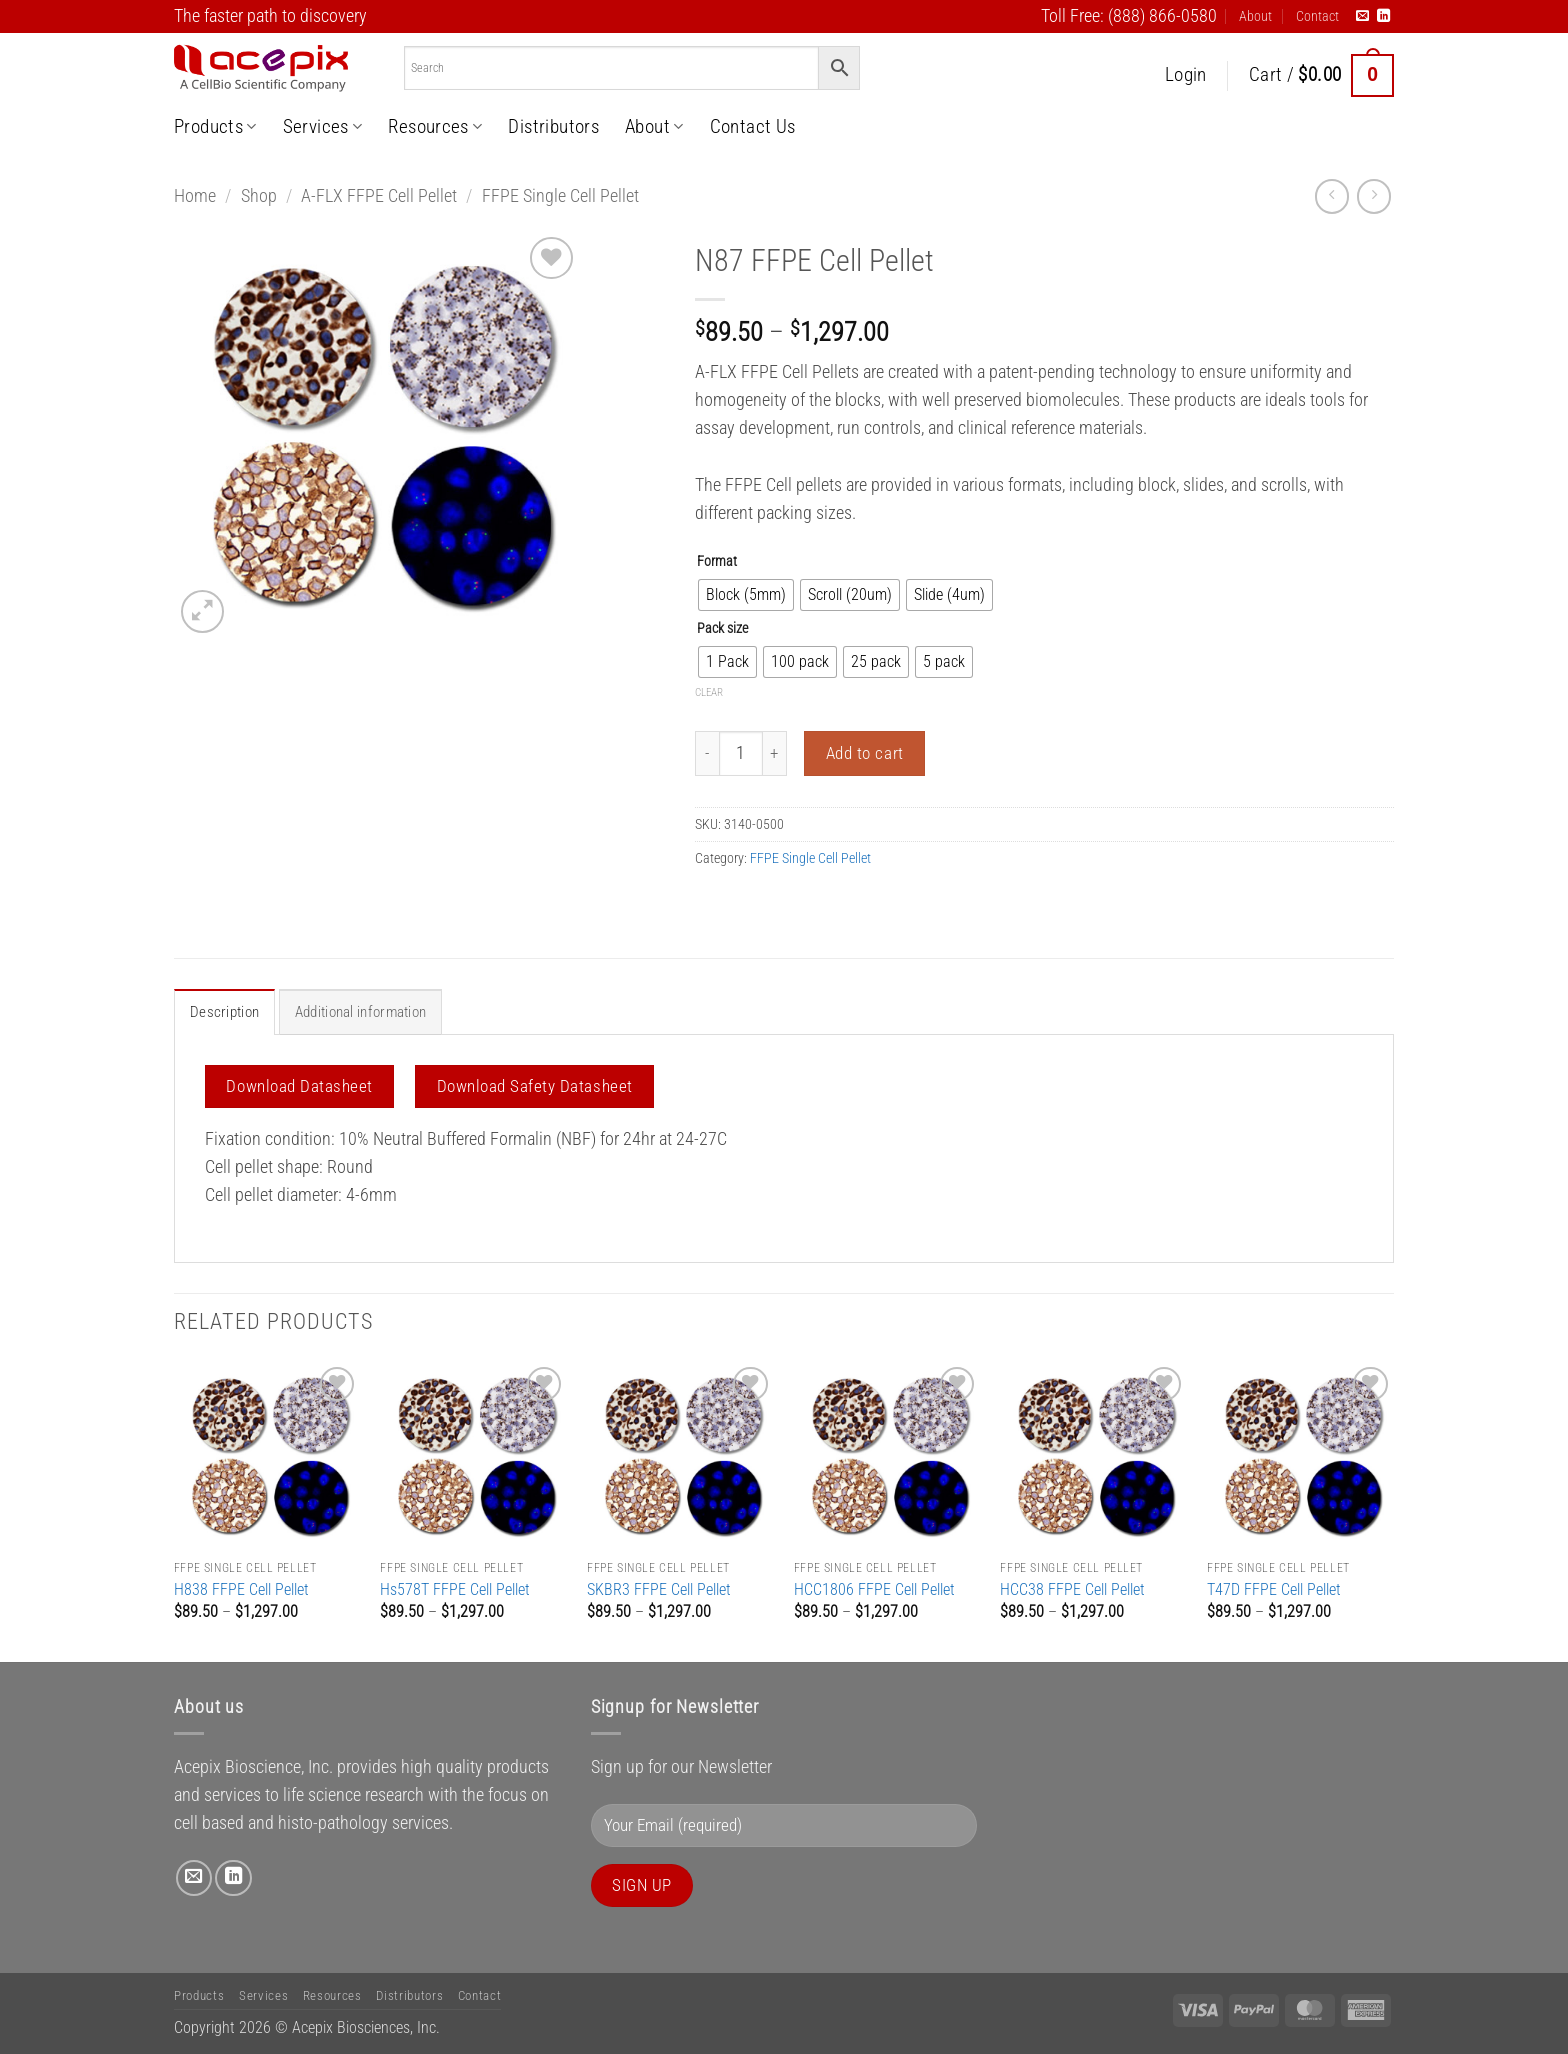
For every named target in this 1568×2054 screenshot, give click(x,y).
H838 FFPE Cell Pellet (241, 1588)
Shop (259, 196)
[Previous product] (1374, 196)
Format (717, 561)
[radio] (746, 595)
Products (215, 126)
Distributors (553, 126)
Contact (1317, 16)
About (1255, 16)
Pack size (722, 628)
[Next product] (1332, 196)
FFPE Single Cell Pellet (560, 196)
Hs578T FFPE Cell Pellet (455, 1588)
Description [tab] (222, 1012)
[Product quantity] (741, 753)
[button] (1186, 75)
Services (323, 126)
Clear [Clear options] (709, 692)
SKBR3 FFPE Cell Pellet (659, 1588)
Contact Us (753, 126)
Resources (435, 126)
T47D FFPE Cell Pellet (1274, 1588)
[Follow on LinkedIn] (1383, 16)
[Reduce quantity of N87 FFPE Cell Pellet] (707, 753)
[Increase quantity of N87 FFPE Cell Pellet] (775, 753)
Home (195, 196)
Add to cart (865, 753)
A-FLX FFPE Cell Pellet (379, 196)
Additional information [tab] (354, 1012)
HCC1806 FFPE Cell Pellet (874, 1588)
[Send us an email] (1362, 16)
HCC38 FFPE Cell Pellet (1072, 1588)
